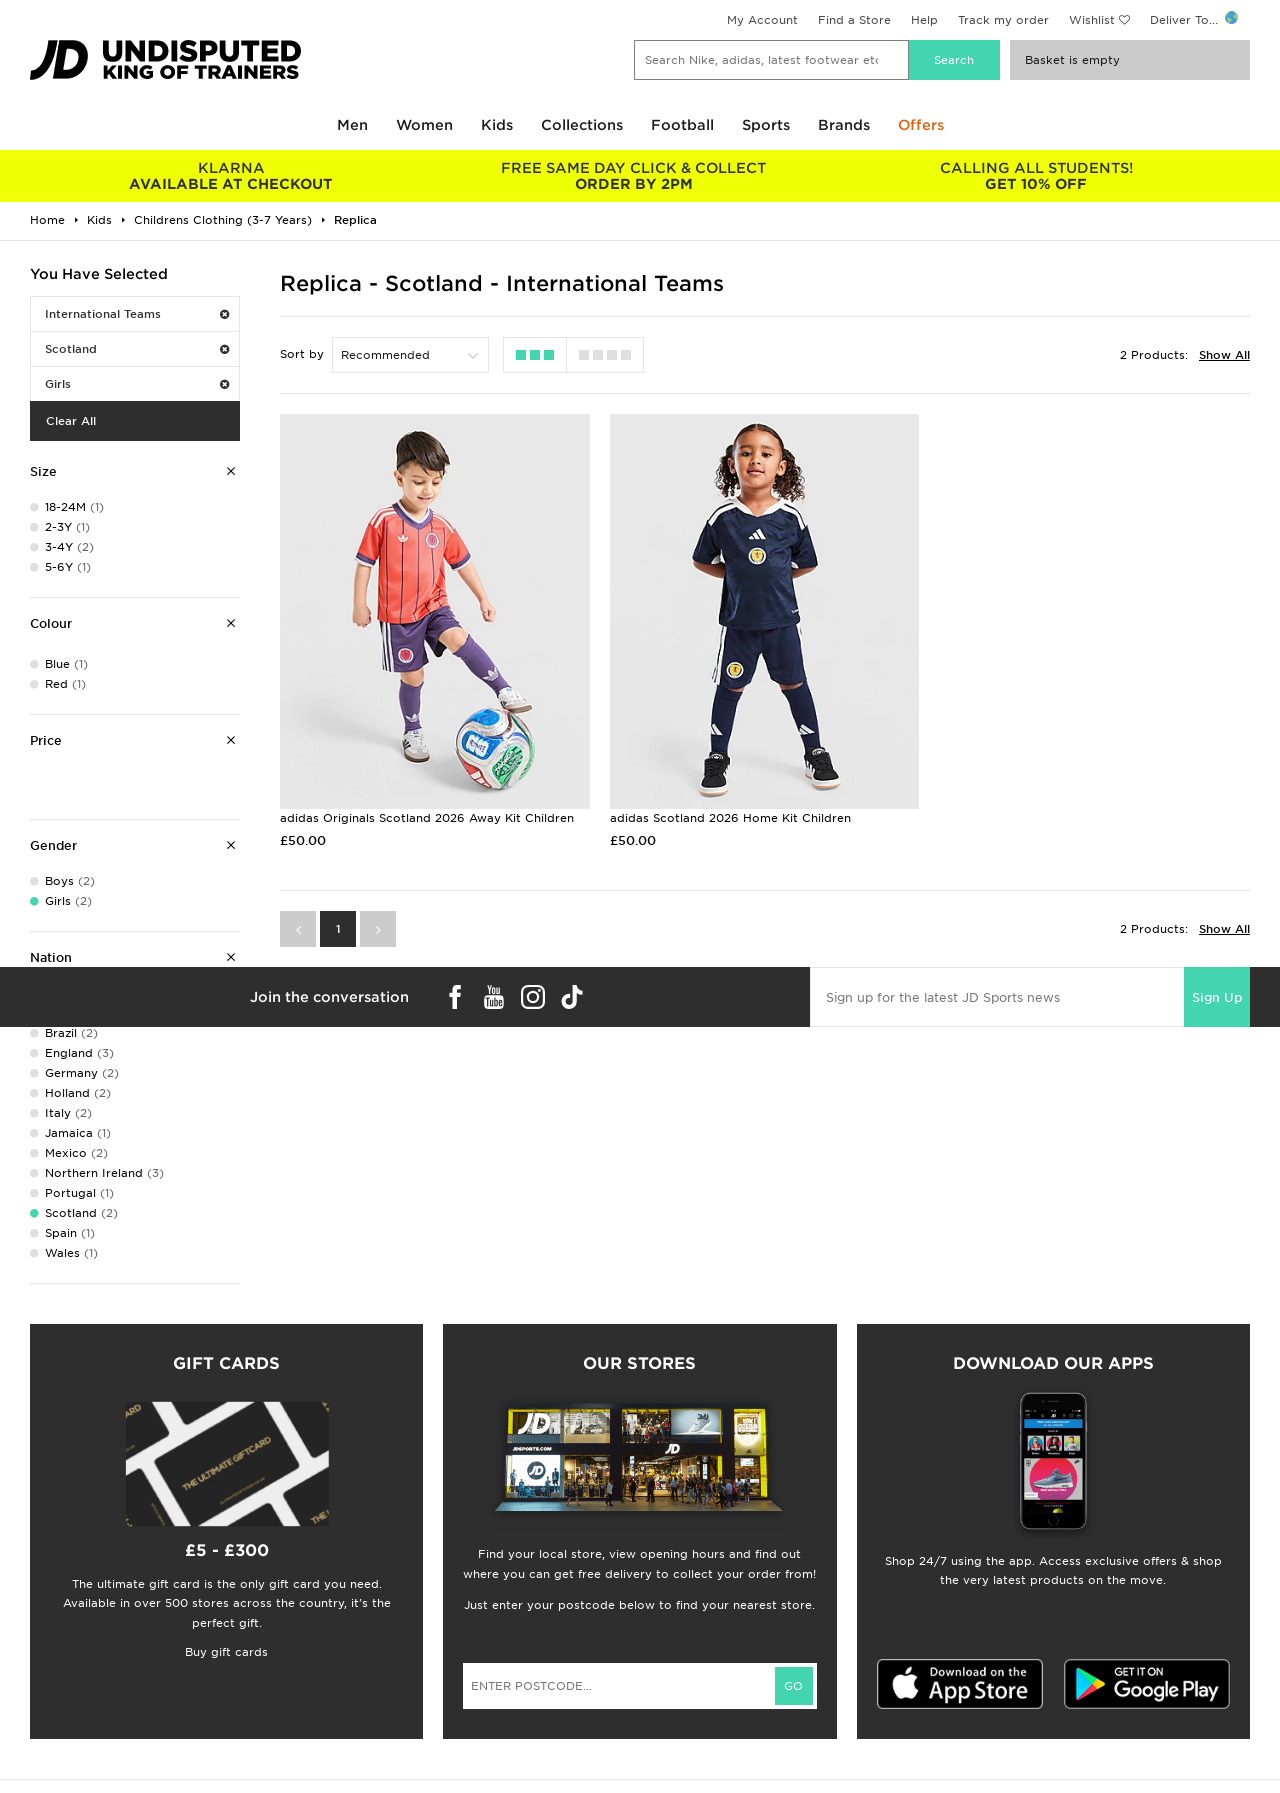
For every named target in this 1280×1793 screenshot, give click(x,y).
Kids (497, 125)
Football (682, 125)
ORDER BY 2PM (634, 176)
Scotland (137, 349)
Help (924, 20)
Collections (582, 125)
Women (424, 125)
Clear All (71, 421)
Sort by (302, 354)
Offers (921, 125)
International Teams (137, 314)
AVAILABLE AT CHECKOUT (231, 176)
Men (352, 125)
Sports (766, 125)
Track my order (1003, 20)
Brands (844, 125)
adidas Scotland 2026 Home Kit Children (730, 818)
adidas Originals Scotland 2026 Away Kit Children (427, 818)
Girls (137, 384)
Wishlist (1092, 20)
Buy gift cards (226, 1652)
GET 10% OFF (1036, 176)
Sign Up (1217, 997)
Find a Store (854, 20)
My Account (762, 20)
